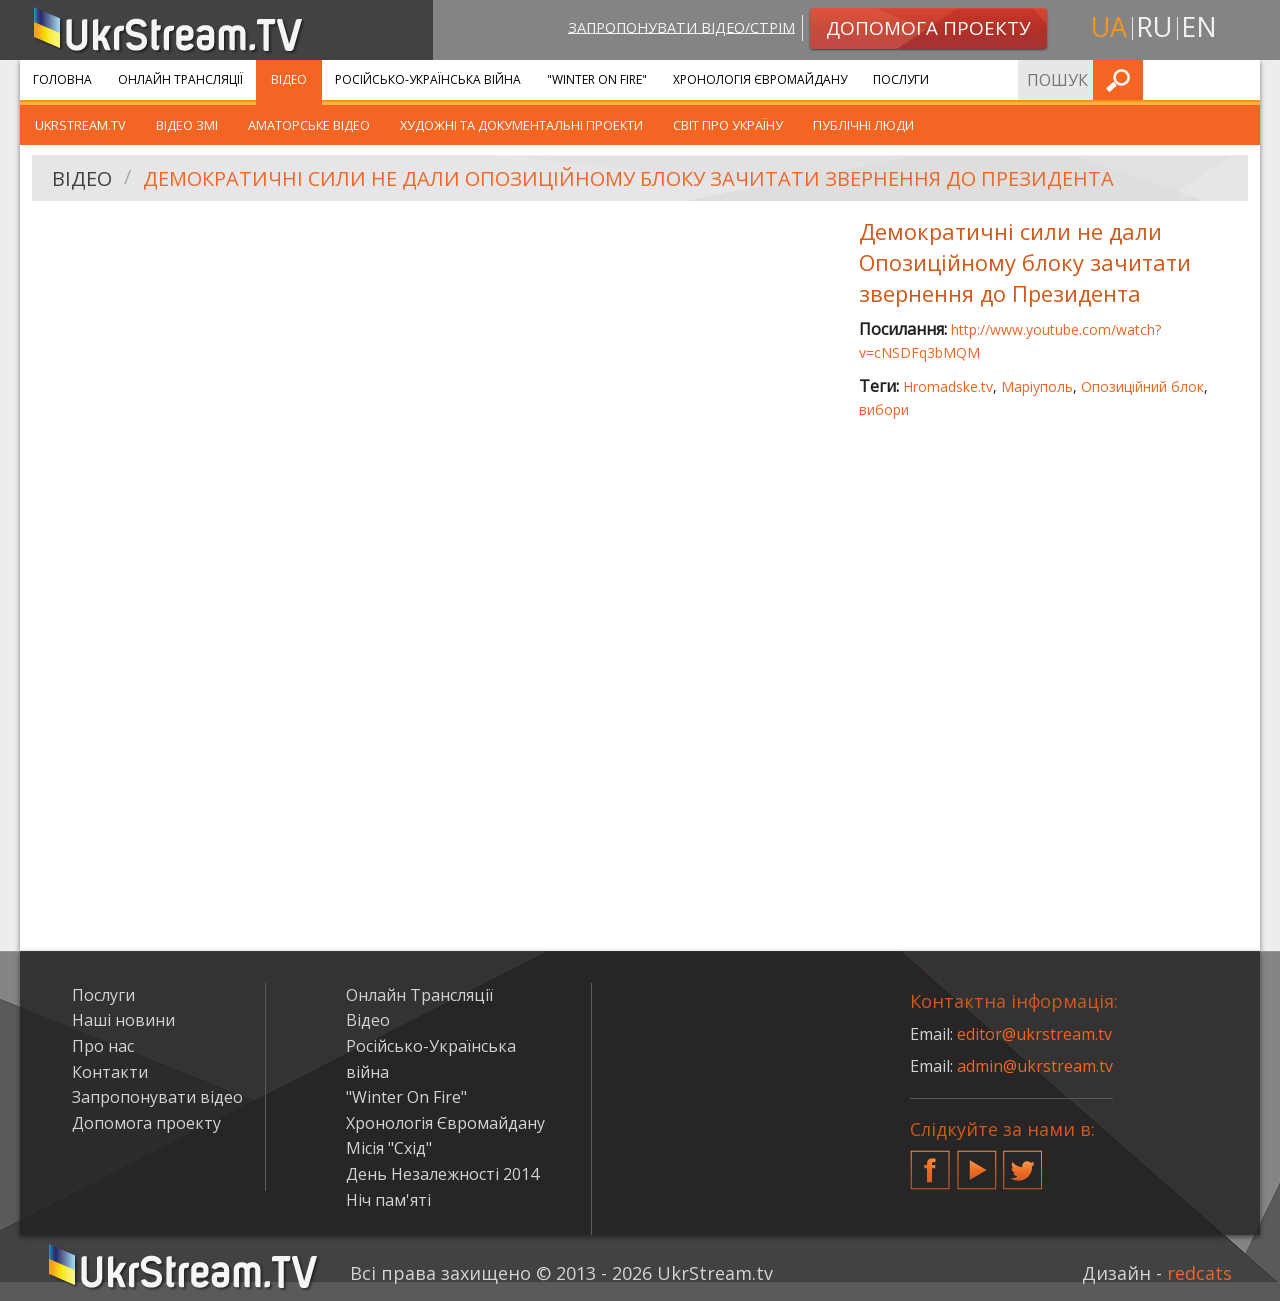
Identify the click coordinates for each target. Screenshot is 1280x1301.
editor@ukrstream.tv (1034, 1034)
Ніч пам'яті (388, 1200)
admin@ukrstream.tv (1035, 1066)
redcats (1199, 1273)
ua (1109, 26)
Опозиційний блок (1142, 386)
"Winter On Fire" (597, 79)
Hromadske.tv (948, 386)
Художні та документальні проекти (521, 125)
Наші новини (123, 1020)
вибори (884, 409)
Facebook (930, 1162)
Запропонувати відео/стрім (681, 26)
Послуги (901, 79)
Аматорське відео (309, 125)
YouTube (977, 1162)
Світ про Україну (728, 125)
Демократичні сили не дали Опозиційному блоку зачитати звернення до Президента (628, 178)
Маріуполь (1037, 386)
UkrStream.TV (80, 125)
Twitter (1023, 1162)
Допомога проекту (146, 1123)
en (1199, 26)
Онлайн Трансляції (180, 79)
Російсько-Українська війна (428, 79)
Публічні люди (863, 125)
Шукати (1239, 79)
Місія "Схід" (389, 1148)
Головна (62, 79)
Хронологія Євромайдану (760, 79)
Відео (289, 79)
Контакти (110, 1072)
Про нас (103, 1046)
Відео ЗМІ (187, 125)
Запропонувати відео (157, 1097)
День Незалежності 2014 (442, 1174)
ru (1154, 26)
